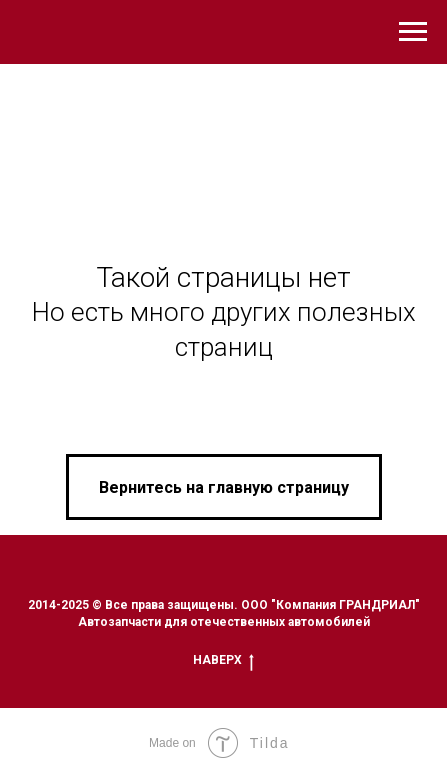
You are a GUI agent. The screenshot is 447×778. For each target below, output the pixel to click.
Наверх (223, 660)
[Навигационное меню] (413, 32)
